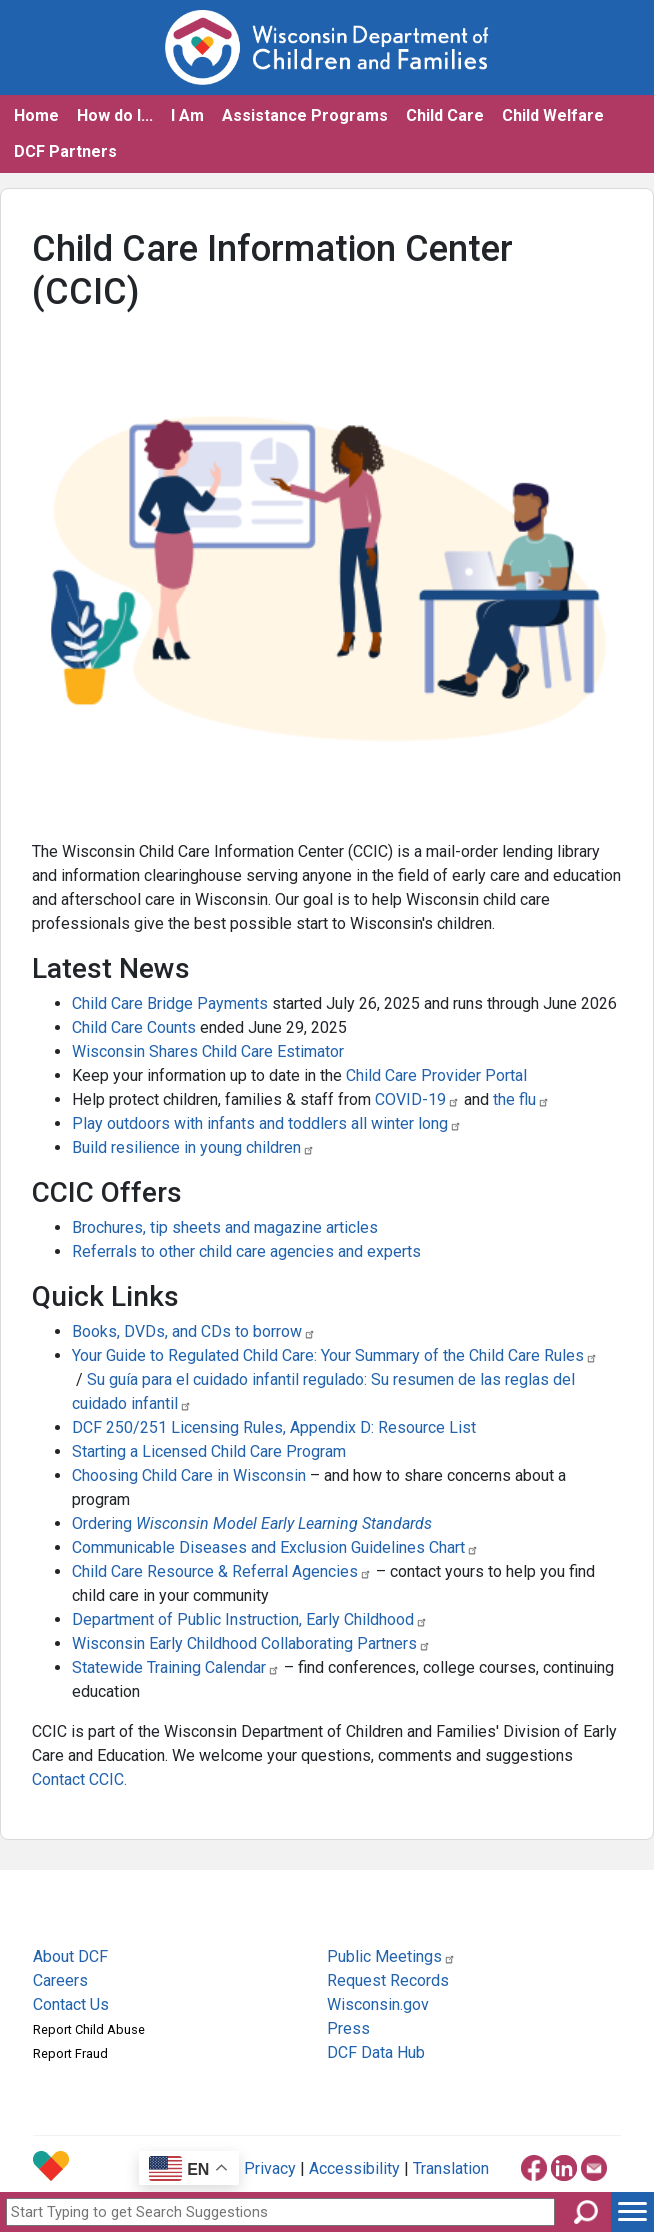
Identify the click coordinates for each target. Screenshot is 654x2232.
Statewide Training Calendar (176, 1667)
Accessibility (354, 2168)
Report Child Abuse (89, 2029)
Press (348, 2028)
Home (36, 115)
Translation (451, 2168)
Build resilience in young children (193, 1147)
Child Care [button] (445, 115)
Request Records (388, 1980)
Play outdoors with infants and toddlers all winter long (267, 1123)
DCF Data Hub (376, 2052)
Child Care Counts (134, 1027)
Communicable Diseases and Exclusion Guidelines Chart (275, 1547)
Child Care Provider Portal (436, 1075)
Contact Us (71, 2004)
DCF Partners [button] (65, 151)
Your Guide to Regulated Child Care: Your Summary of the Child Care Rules (335, 1355)
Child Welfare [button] (553, 115)
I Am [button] (187, 115)
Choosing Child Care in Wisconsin (191, 1475)
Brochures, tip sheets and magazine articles (225, 1227)
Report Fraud (70, 2053)
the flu (521, 1099)
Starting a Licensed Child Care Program (209, 1451)
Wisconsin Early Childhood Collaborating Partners (251, 1643)
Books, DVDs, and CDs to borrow (194, 1331)
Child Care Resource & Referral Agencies (222, 1571)
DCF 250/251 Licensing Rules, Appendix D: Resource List (274, 1427)
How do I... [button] (115, 115)
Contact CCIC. (79, 1779)
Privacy (270, 2168)
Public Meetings (391, 1956)
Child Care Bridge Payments (170, 1003)
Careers (60, 1980)
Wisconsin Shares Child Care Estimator (208, 1051)
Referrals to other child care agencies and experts (246, 1251)
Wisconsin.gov (378, 2004)
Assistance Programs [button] (305, 115)
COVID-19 (417, 1099)
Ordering (252, 1523)
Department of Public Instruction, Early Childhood (250, 1619)
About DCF (70, 1956)
